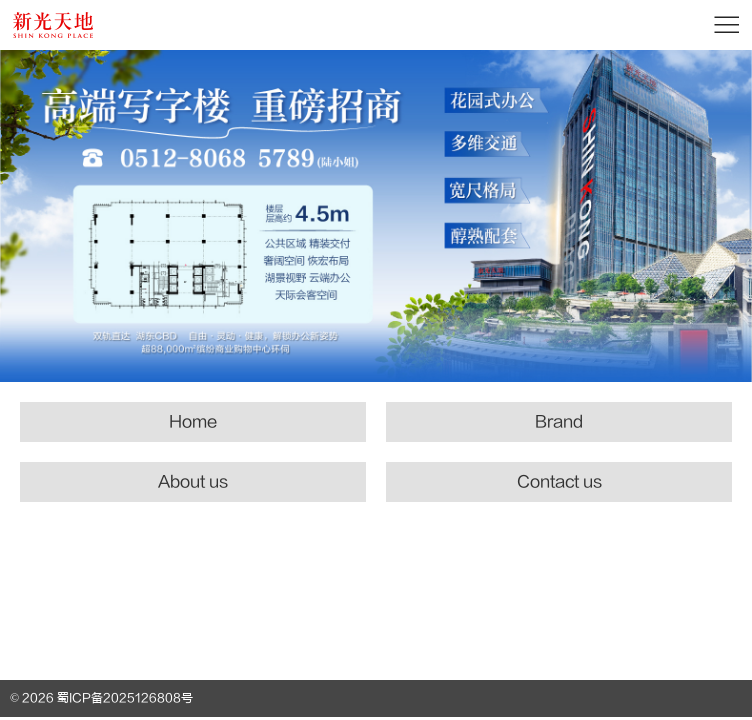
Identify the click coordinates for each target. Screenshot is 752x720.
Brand (559, 422)
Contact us (559, 482)
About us (193, 482)
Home (193, 422)
